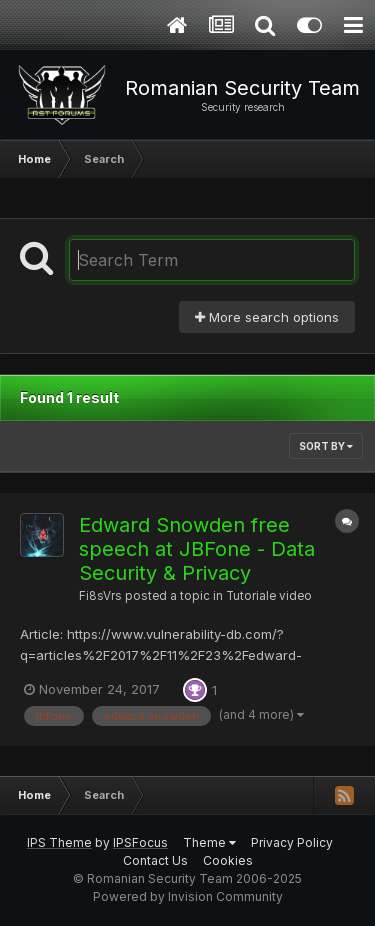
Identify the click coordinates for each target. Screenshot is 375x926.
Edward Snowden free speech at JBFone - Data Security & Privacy (197, 549)
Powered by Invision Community (188, 896)
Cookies (228, 860)
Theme (209, 842)
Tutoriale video (269, 596)
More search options (267, 317)
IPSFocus (140, 842)
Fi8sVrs (100, 596)
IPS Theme (59, 842)
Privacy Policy (292, 842)
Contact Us (155, 860)
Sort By (326, 446)
